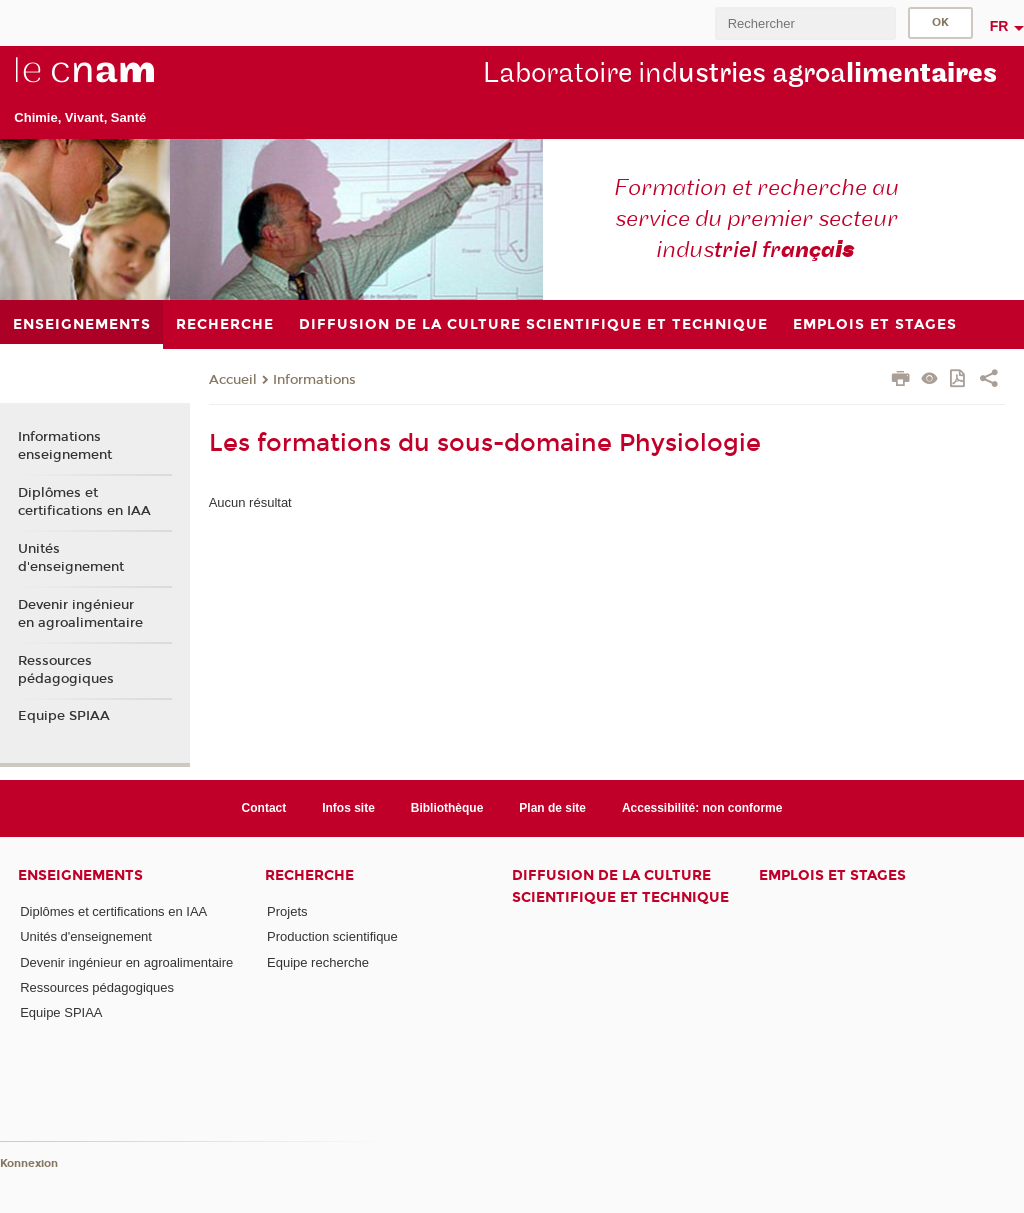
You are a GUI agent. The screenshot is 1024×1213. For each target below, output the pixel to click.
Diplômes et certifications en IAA (84, 502)
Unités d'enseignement (71, 558)
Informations (314, 380)
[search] (805, 23)
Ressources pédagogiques (66, 670)
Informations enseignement (65, 446)
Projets (287, 911)
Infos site (348, 808)
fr (999, 26)
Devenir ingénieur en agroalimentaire (80, 614)
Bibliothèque (447, 808)
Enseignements (80, 875)
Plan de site (552, 808)
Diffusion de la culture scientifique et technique (620, 886)
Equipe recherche (318, 962)
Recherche (309, 875)
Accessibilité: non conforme (702, 808)
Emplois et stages (832, 875)
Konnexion (29, 1163)
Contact (264, 808)
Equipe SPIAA (64, 716)
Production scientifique (332, 936)
